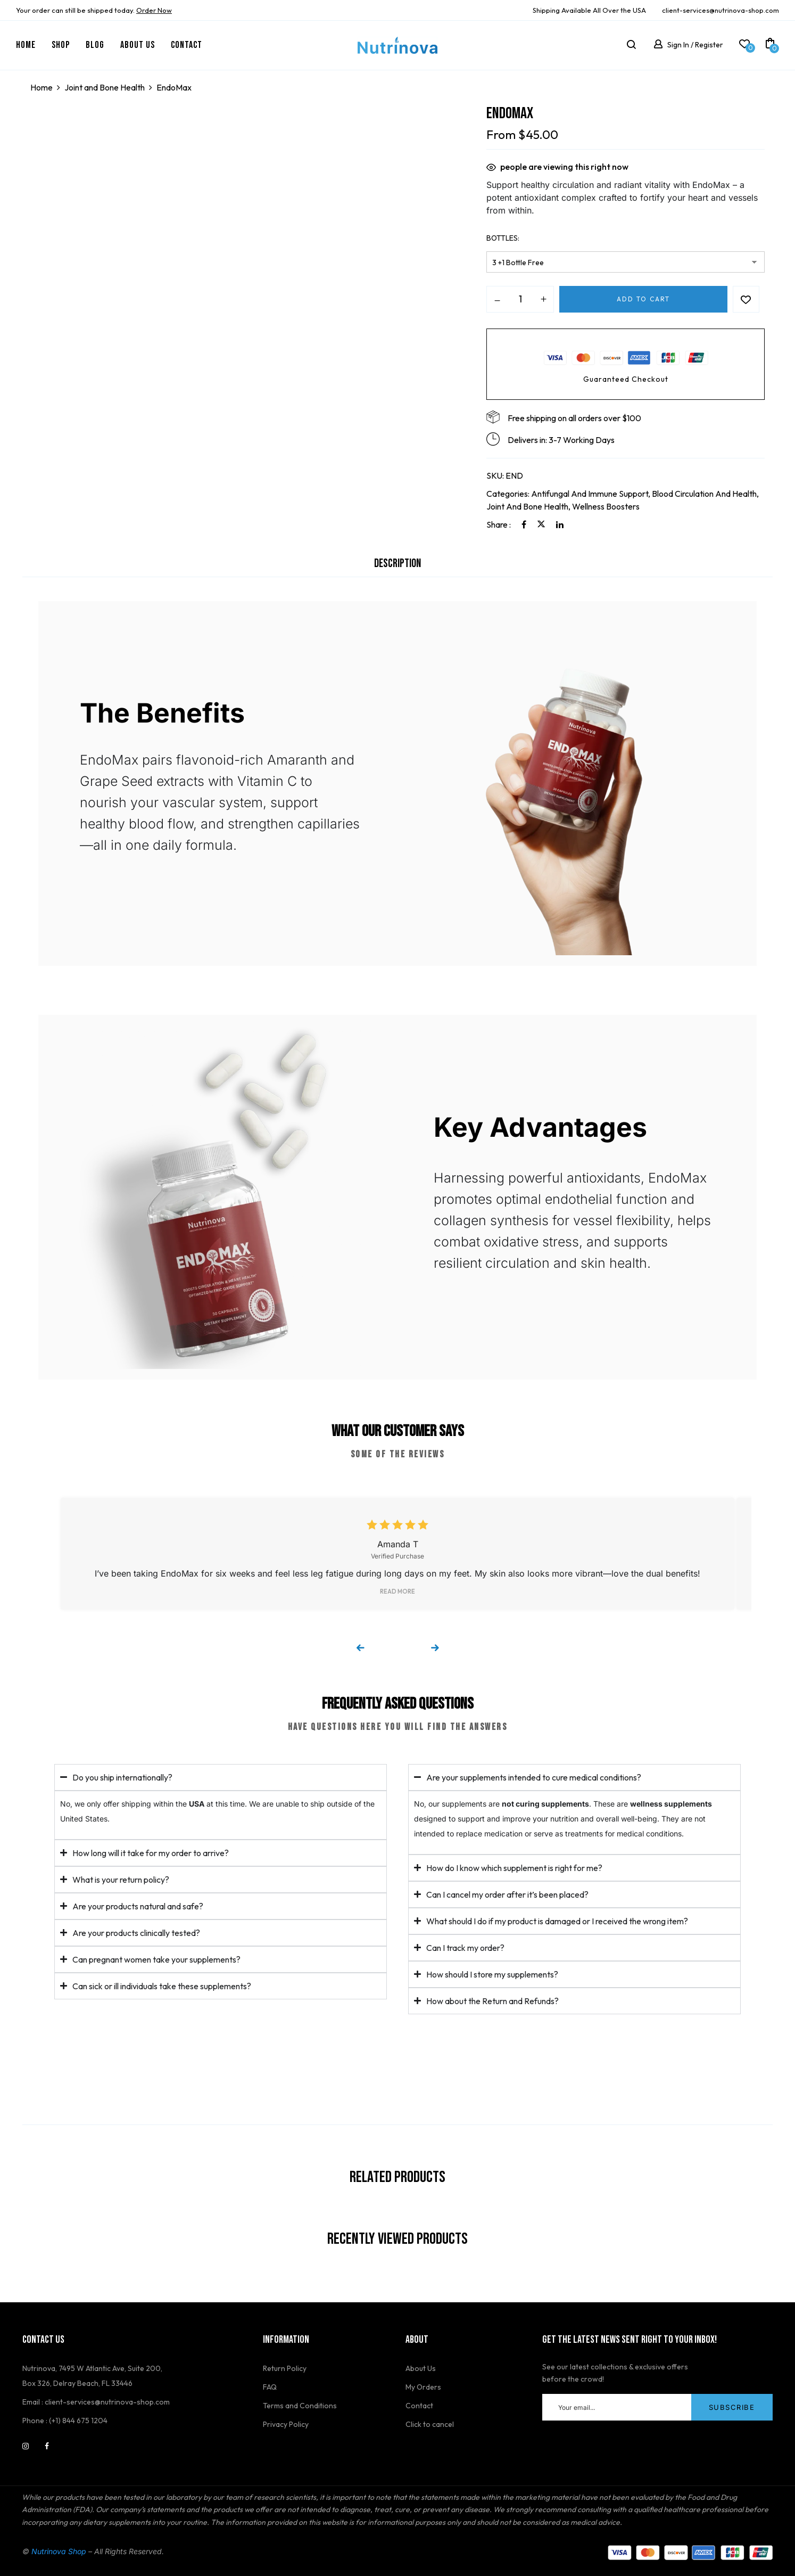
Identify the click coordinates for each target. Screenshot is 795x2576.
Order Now (154, 10)
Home (41, 87)
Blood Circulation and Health (704, 493)
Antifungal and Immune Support (589, 493)
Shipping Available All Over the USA (589, 10)
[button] (770, 45)
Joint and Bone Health (104, 87)
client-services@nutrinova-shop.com (720, 10)
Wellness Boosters (606, 506)
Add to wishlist (746, 299)
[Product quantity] (520, 298)
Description (397, 563)
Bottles (502, 238)
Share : (498, 524)
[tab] (397, 566)
